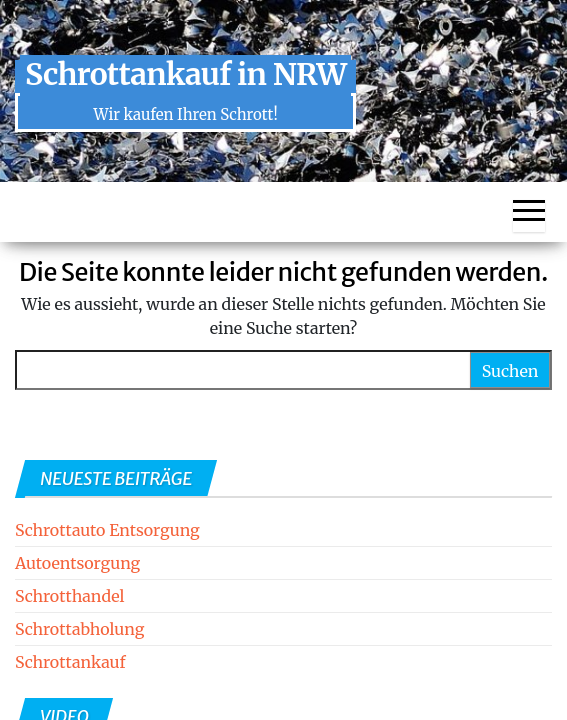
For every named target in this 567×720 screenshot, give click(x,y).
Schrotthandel (70, 596)
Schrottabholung (79, 629)
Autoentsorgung (77, 563)
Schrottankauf (70, 662)
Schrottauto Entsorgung (107, 530)
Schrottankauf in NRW (185, 74)
